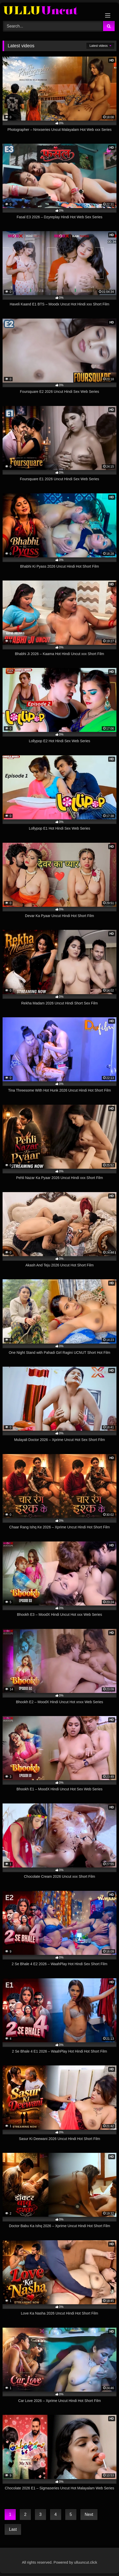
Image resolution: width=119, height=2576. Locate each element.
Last (13, 2529)
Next (89, 2514)
